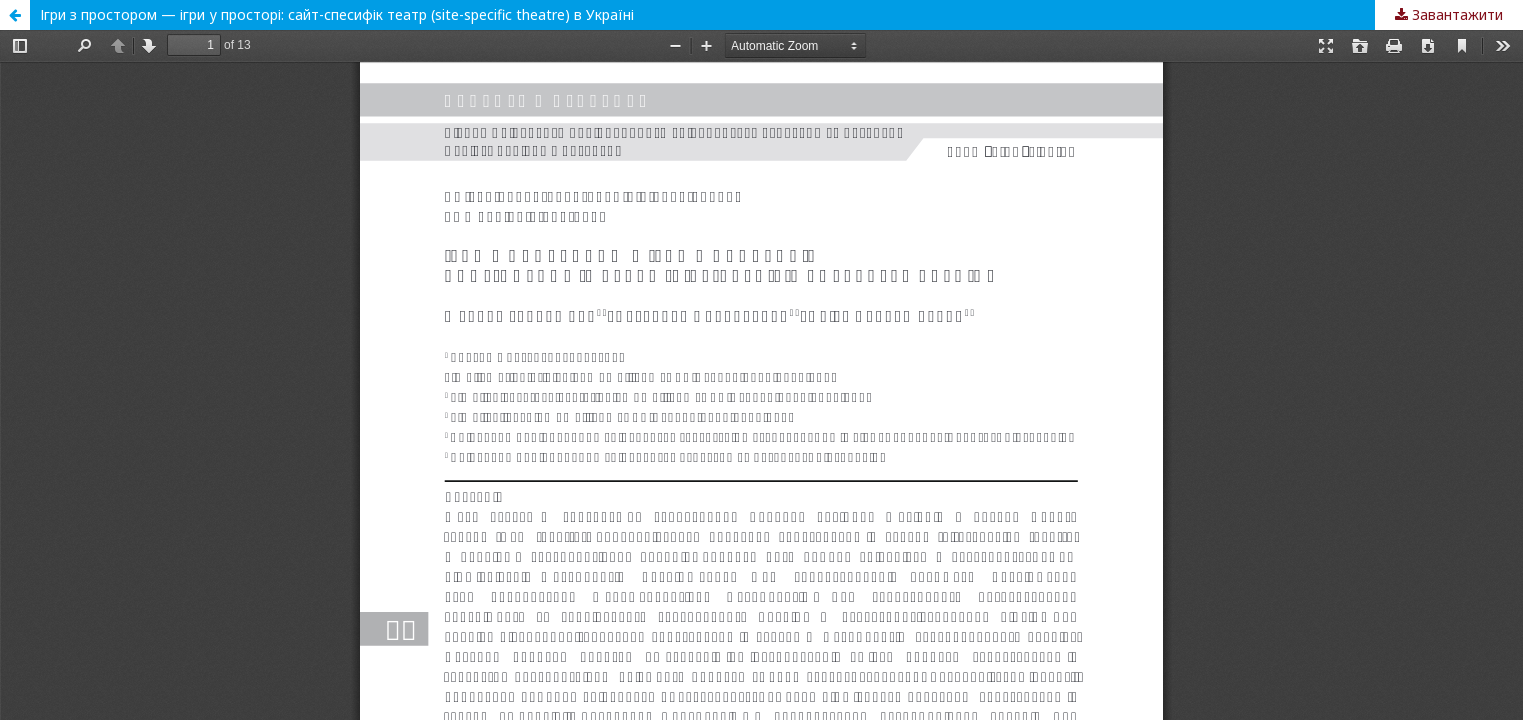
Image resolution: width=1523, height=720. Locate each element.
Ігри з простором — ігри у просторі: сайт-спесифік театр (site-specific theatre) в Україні (337, 14)
